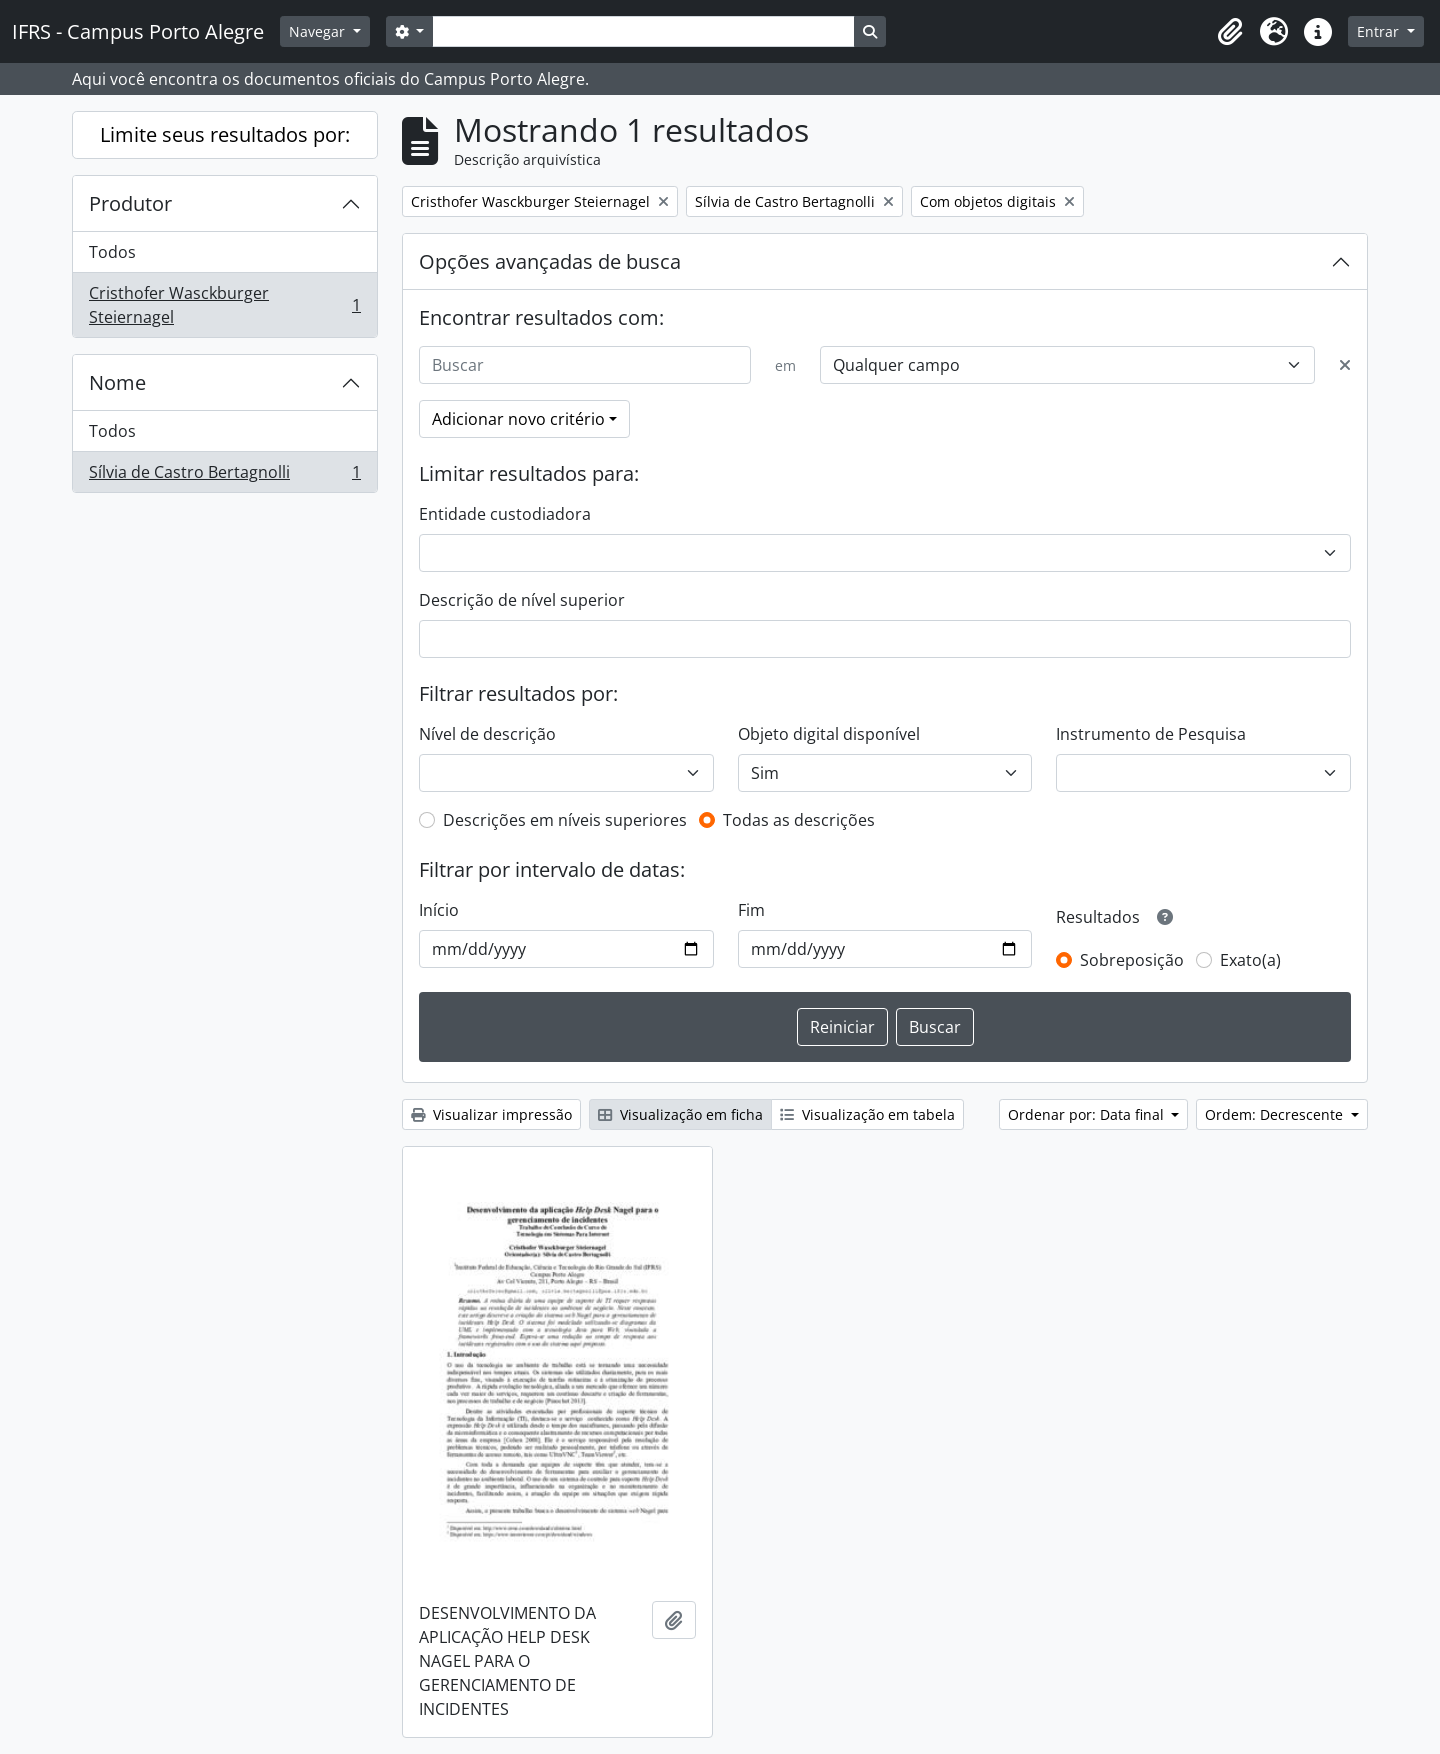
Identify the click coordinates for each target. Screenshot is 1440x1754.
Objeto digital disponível (829, 734)
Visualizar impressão (491, 1114)
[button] (1230, 32)
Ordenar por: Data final (1088, 1114)
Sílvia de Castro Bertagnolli (224, 476)
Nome (117, 382)
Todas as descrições (799, 820)
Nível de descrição (487, 734)
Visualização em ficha (680, 1114)
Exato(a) (1250, 960)
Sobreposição (1132, 960)
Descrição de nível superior (522, 600)
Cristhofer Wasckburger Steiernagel (224, 305)
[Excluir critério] (1345, 365)
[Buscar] (585, 365)
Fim (751, 910)
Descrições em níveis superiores (565, 820)
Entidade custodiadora (505, 514)
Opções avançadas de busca (550, 261)
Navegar (319, 31)
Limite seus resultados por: (225, 134)
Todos (112, 252)
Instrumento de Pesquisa (1151, 734)
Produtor (130, 203)
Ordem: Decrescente (1276, 1114)
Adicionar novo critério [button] (518, 419)
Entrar (1380, 31)
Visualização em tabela (867, 1114)
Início (439, 910)
